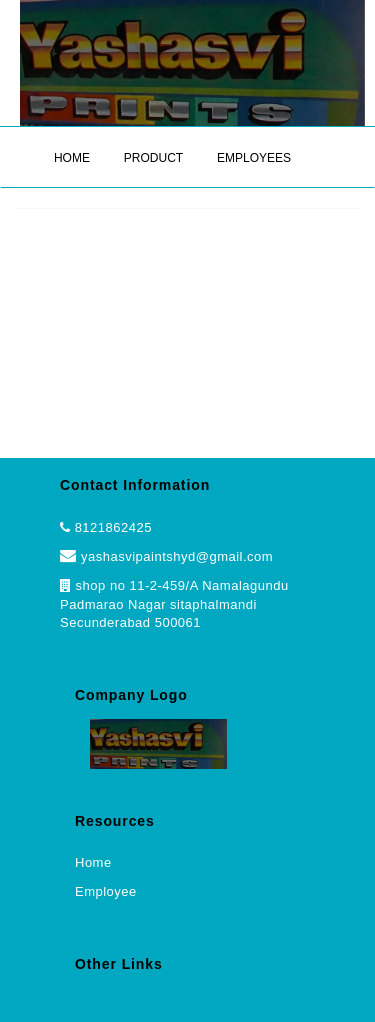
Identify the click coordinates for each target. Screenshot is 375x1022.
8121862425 (113, 527)
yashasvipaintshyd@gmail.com (166, 556)
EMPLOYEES (254, 158)
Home (93, 862)
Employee (106, 891)
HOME (72, 158)
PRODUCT (153, 158)
